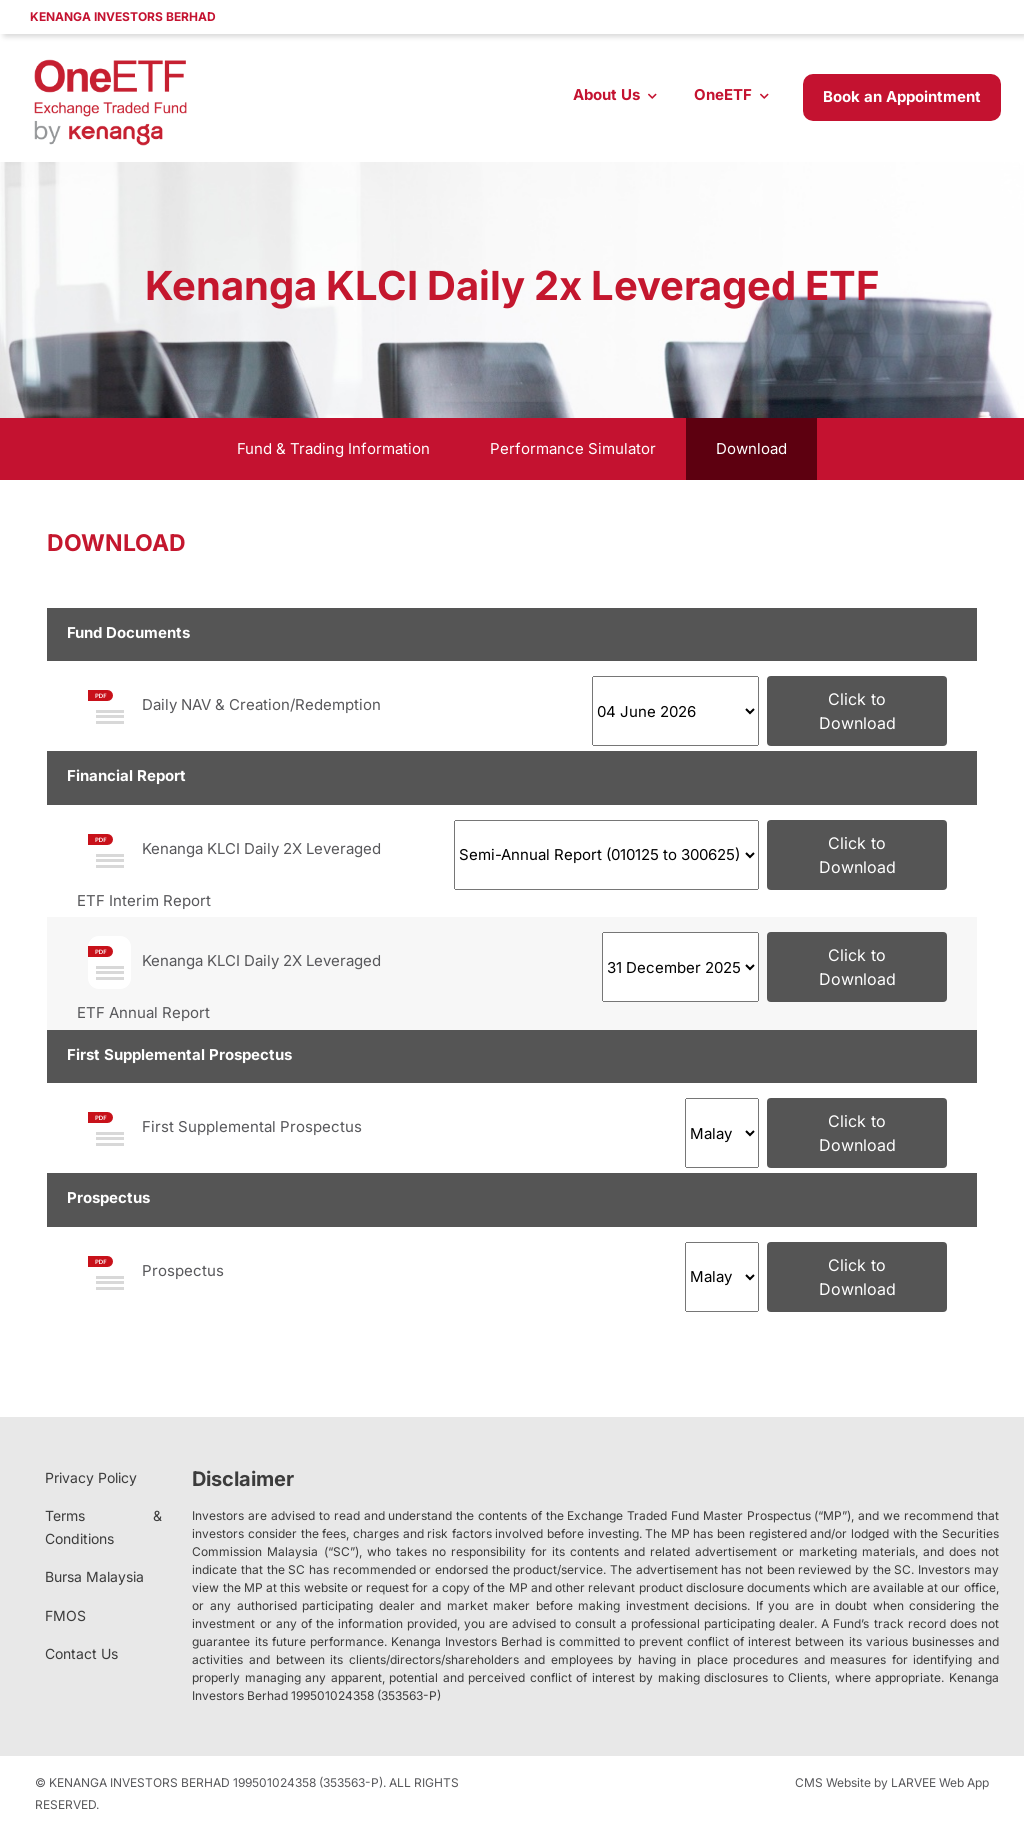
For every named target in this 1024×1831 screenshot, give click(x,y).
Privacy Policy (91, 1477)
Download (751, 448)
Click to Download (857, 711)
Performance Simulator (573, 448)
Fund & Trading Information (333, 448)
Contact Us (81, 1653)
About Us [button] (606, 94)
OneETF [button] (723, 94)
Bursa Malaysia (94, 1576)
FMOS (65, 1615)
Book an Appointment (902, 96)
